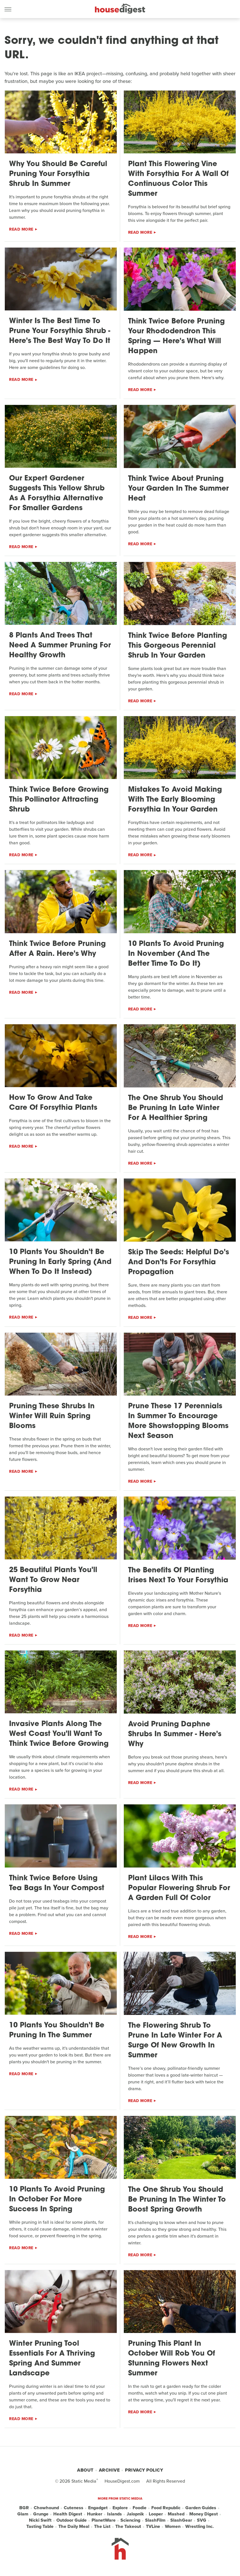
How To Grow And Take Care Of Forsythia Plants (53, 1102)
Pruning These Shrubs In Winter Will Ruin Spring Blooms (52, 1416)
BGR (24, 2508)
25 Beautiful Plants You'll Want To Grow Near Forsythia (53, 1580)
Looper (156, 2514)
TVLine (153, 2526)
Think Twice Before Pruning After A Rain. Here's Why (57, 949)
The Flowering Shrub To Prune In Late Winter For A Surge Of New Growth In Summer (175, 2040)
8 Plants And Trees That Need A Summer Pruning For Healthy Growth (60, 645)
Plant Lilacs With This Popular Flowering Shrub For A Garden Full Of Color (179, 1888)
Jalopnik (135, 2514)
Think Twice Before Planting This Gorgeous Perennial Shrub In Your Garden (177, 645)
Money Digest (203, 2514)
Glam (22, 2514)
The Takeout (128, 2526)
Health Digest (67, 2514)
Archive (109, 2470)
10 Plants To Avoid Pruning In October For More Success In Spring (57, 2199)
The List (102, 2526)
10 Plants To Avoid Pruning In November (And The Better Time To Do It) (176, 954)
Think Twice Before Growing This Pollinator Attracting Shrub (59, 799)
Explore (120, 2508)
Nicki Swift (40, 2520)
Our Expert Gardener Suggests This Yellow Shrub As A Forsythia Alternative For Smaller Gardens (57, 493)
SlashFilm (155, 2520)
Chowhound (46, 2508)
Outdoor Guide (71, 2520)
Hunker (94, 2514)
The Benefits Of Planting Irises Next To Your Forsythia (178, 1575)
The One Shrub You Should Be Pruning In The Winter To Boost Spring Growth (177, 2199)
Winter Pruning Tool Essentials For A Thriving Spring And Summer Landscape (52, 2358)
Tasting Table (40, 2526)
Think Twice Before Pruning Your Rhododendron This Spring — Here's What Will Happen (176, 336)
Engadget (98, 2508)
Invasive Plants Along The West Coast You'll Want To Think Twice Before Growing (59, 1734)
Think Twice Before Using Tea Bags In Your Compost (56, 1883)
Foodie (139, 2508)
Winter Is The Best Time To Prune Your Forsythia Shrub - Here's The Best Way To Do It (59, 331)
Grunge (40, 2514)
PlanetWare (104, 2520)
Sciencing (130, 2520)
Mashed (176, 2514)
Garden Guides (200, 2508)
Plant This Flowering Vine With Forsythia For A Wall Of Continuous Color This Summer (178, 179)
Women (172, 2526)
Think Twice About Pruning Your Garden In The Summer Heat (178, 488)
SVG (201, 2520)
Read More (21, 229)
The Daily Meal (73, 2526)
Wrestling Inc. (199, 2526)
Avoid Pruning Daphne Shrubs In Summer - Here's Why (174, 1734)
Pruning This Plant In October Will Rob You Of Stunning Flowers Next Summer (171, 2358)
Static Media (83, 2481)
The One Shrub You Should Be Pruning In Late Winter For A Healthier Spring (175, 1108)
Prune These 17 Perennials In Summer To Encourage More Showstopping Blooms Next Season (178, 1421)
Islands (114, 2514)
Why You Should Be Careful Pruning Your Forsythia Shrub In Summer (58, 174)
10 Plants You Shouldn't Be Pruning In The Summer (56, 2030)
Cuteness (73, 2508)
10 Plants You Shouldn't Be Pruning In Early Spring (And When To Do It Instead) (60, 1262)
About (85, 2470)
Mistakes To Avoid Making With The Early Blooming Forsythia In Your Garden (175, 799)
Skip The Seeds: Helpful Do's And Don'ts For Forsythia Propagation (178, 1262)
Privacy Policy (144, 2470)
